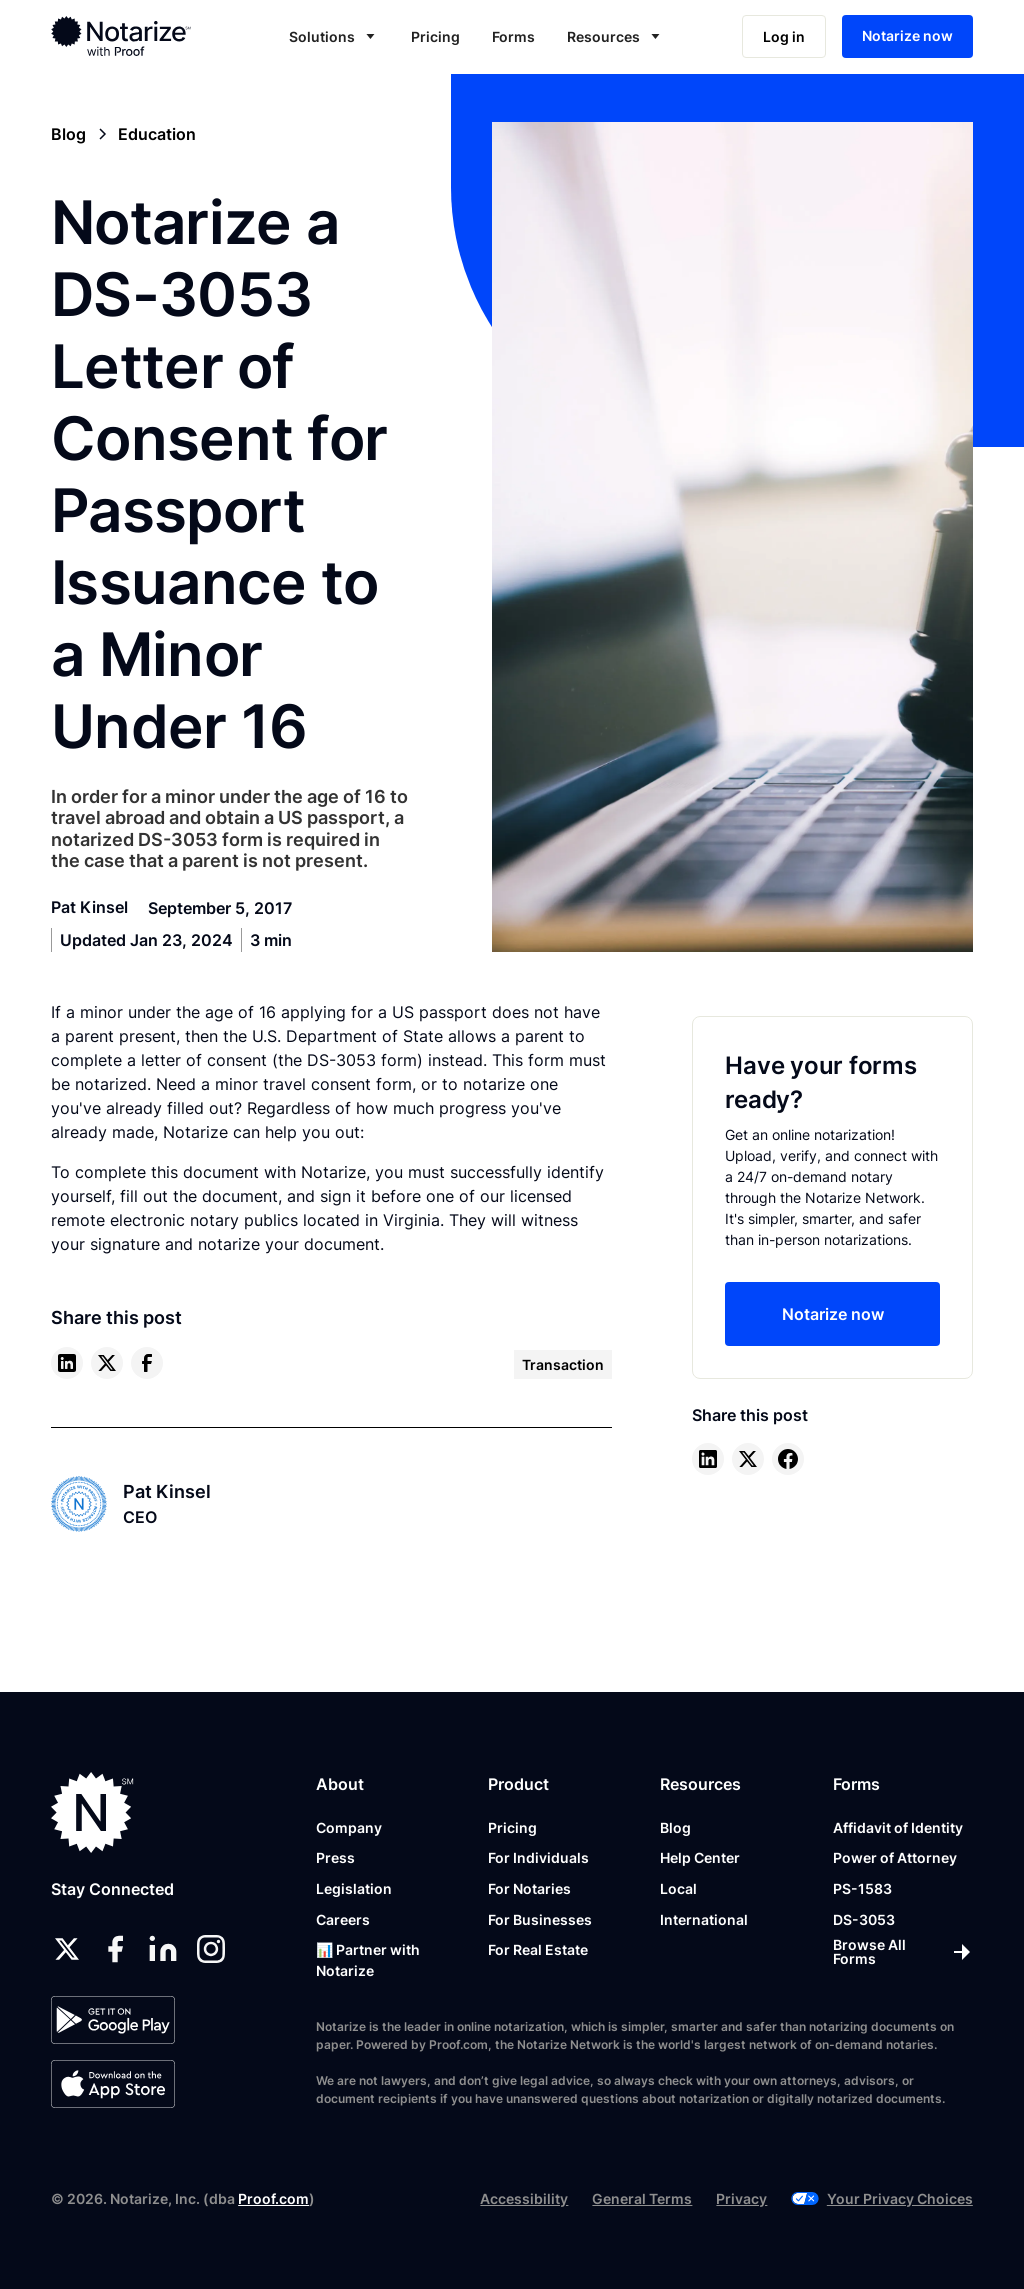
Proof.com (273, 2198)
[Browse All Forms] (903, 1952)
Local (678, 1888)
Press (335, 1857)
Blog (675, 1827)
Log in (784, 36)
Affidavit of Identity (898, 1827)
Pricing (435, 36)
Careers (343, 1919)
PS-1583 (862, 1888)
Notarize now (907, 35)
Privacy (741, 2198)
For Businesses (540, 1919)
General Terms (642, 2198)
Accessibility (524, 2198)
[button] (334, 36)
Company (349, 1827)
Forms (513, 36)
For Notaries (529, 1888)
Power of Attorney (895, 1857)
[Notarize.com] (92, 1812)
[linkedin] (67, 1363)
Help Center (700, 1857)
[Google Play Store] (112, 2020)
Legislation (354, 1888)
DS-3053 (864, 1919)
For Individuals (538, 1857)
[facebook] (147, 1363)
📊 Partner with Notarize (368, 1960)
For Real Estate (538, 1949)
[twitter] (107, 1363)
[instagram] (211, 1949)
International (704, 1919)
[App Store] (112, 2084)
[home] (138, 36)
